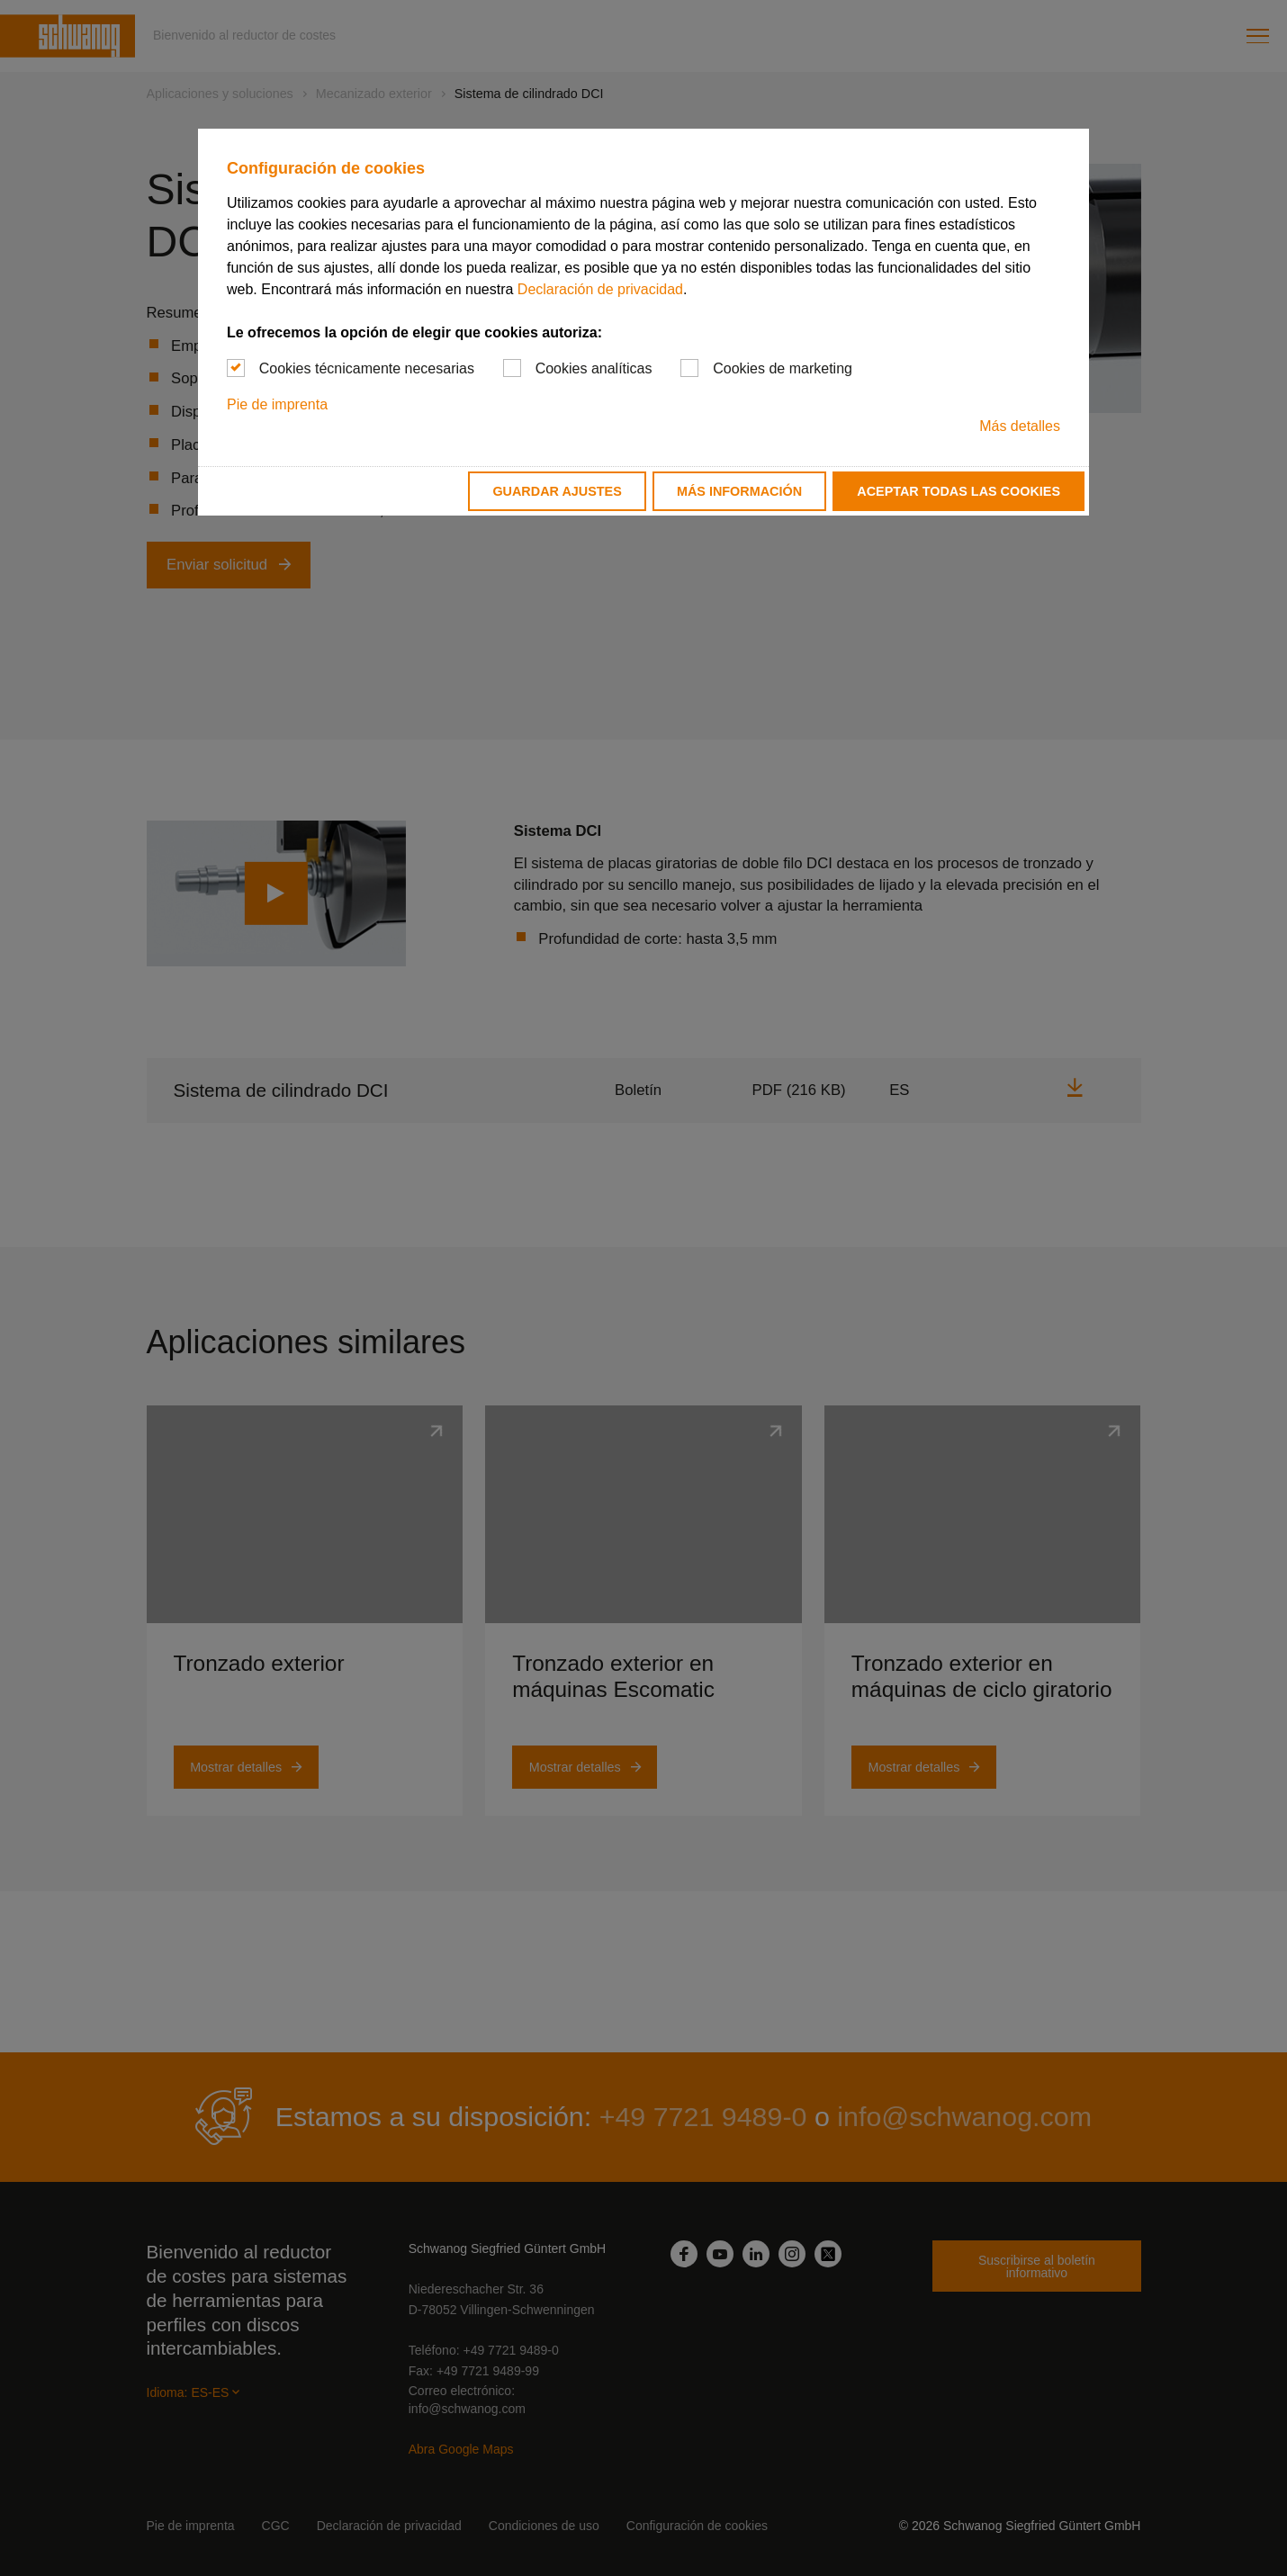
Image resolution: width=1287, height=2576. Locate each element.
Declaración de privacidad (600, 289)
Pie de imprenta (277, 404)
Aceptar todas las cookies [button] (958, 491)
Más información (739, 491)
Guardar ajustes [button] (556, 491)
